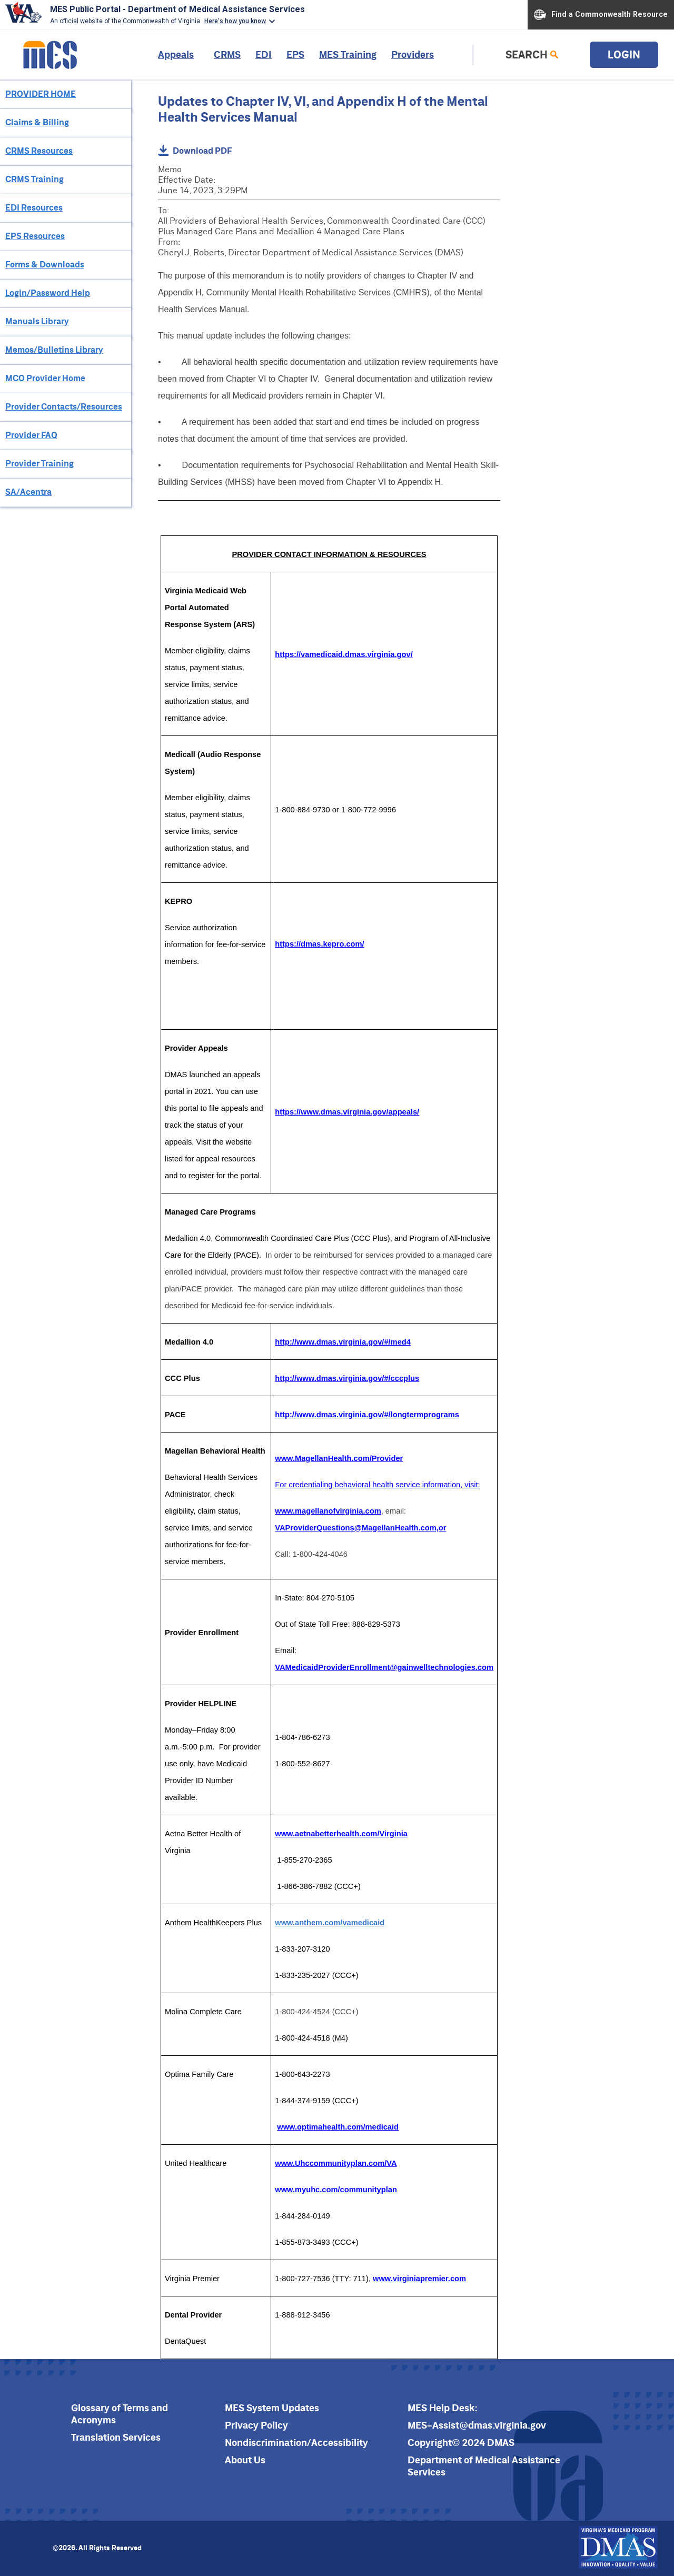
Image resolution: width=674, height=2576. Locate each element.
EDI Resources (34, 207)
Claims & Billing (37, 122)
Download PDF (195, 150)
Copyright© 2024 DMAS (461, 2442)
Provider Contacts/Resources (63, 406)
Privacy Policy (256, 2425)
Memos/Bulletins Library (54, 349)
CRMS (227, 54)
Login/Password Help (47, 292)
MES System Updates (272, 2408)
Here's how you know (235, 21)
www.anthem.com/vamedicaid (329, 1922)
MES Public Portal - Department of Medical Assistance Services (177, 9)
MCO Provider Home (45, 378)
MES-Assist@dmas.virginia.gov (477, 2425)
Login (624, 54)
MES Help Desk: (443, 2408)
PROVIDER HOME (40, 93)
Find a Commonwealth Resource (601, 14)
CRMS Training (34, 179)
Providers (412, 54)
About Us (245, 2460)
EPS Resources (35, 236)
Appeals (176, 54)
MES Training (347, 54)
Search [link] (527, 54)
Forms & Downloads (44, 264)
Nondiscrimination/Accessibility (296, 2442)
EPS (295, 54)
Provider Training (39, 463)
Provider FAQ (31, 435)
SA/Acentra (28, 491)
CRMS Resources (39, 150)
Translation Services (116, 2437)
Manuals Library (37, 321)
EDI (263, 54)
